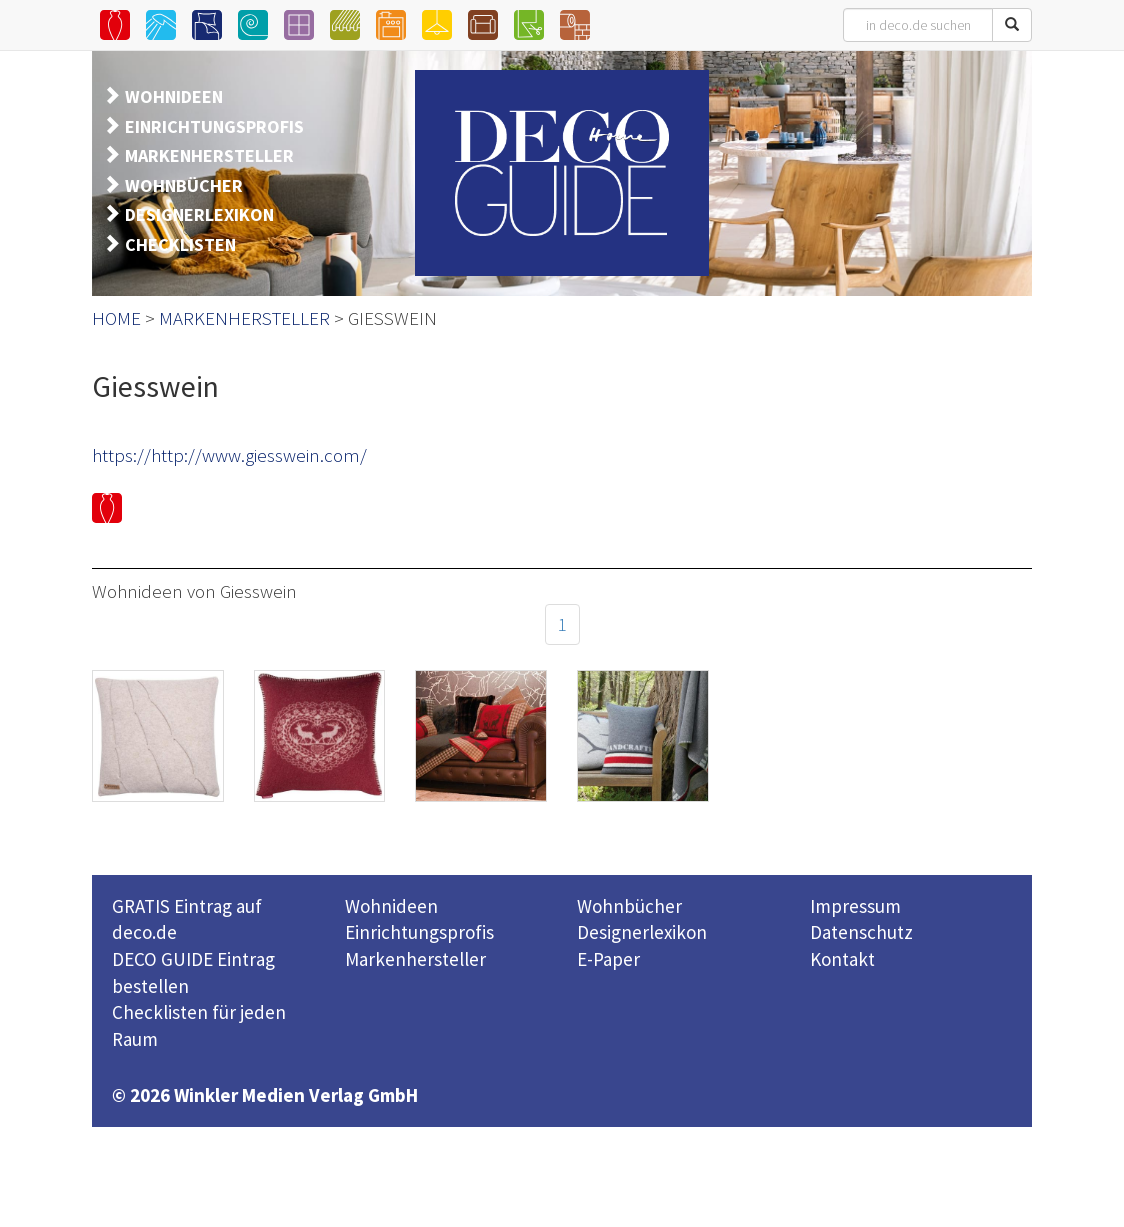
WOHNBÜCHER (184, 185)
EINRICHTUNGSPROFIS (214, 126)
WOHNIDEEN (174, 96)
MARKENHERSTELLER (209, 155)
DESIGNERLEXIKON (199, 214)
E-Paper (608, 959)
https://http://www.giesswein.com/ (229, 455)
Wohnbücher (629, 906)
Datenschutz (861, 932)
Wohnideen (391, 906)
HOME (116, 318)
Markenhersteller (415, 959)
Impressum (855, 906)
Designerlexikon (642, 932)
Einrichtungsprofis (419, 932)
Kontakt (842, 959)
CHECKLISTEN (180, 244)
